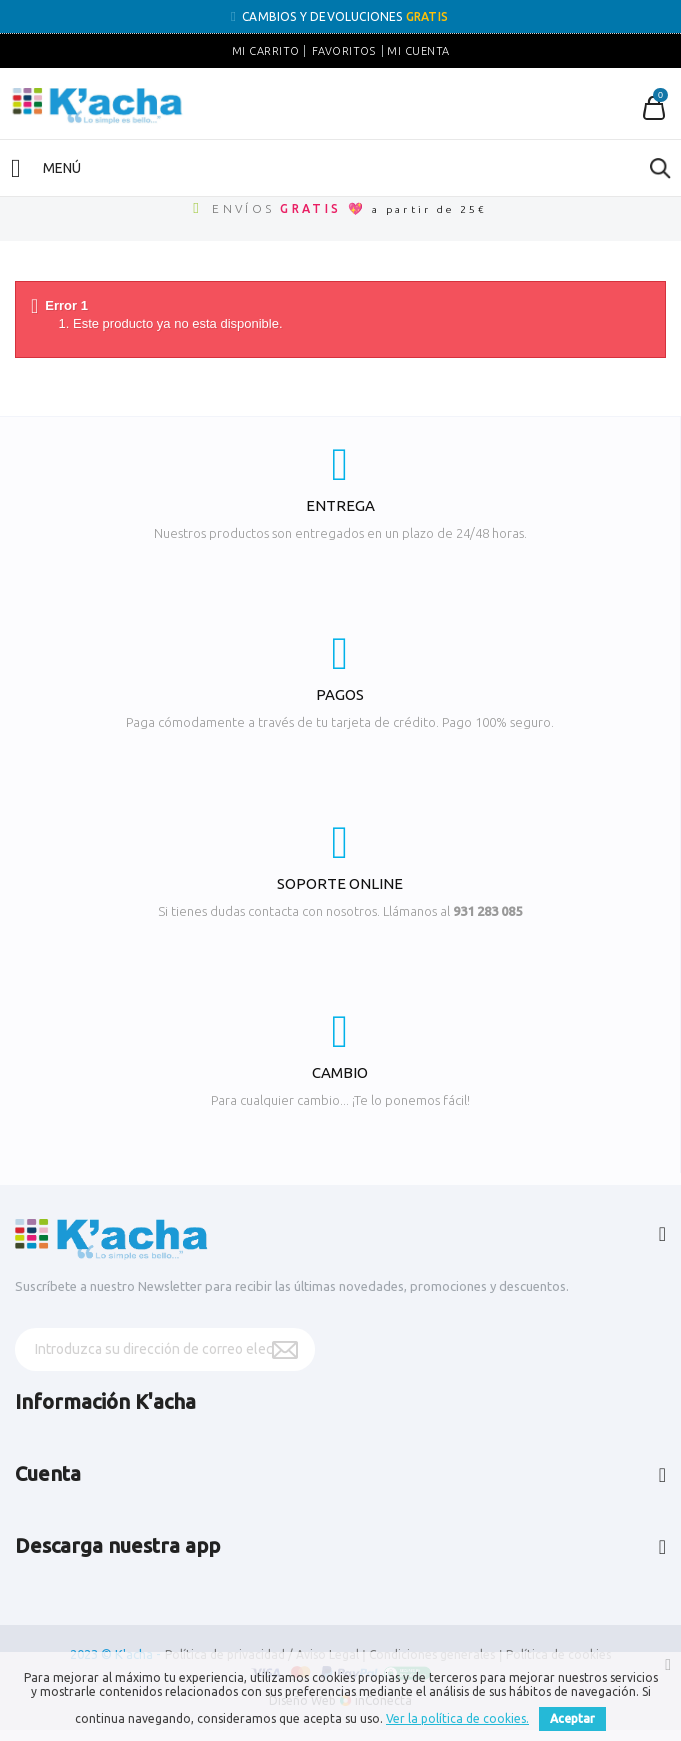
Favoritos (344, 51)
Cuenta (48, 1473)
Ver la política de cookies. (457, 1718)
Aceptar (572, 1718)
